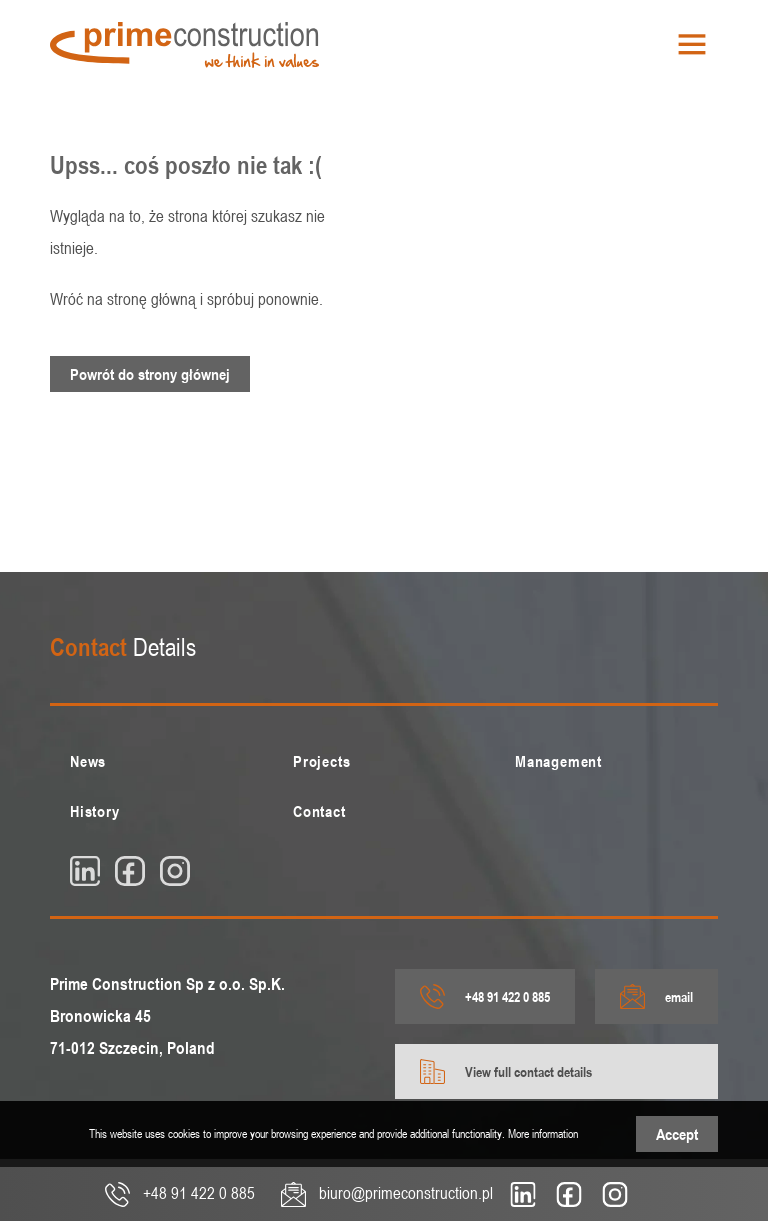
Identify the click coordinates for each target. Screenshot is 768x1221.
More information (543, 1133)
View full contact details (506, 1071)
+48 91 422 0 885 (485, 996)
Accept (677, 1134)
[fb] (130, 871)
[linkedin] (85, 871)
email (656, 996)
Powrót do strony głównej (150, 374)
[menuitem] (161, 761)
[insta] (175, 871)
